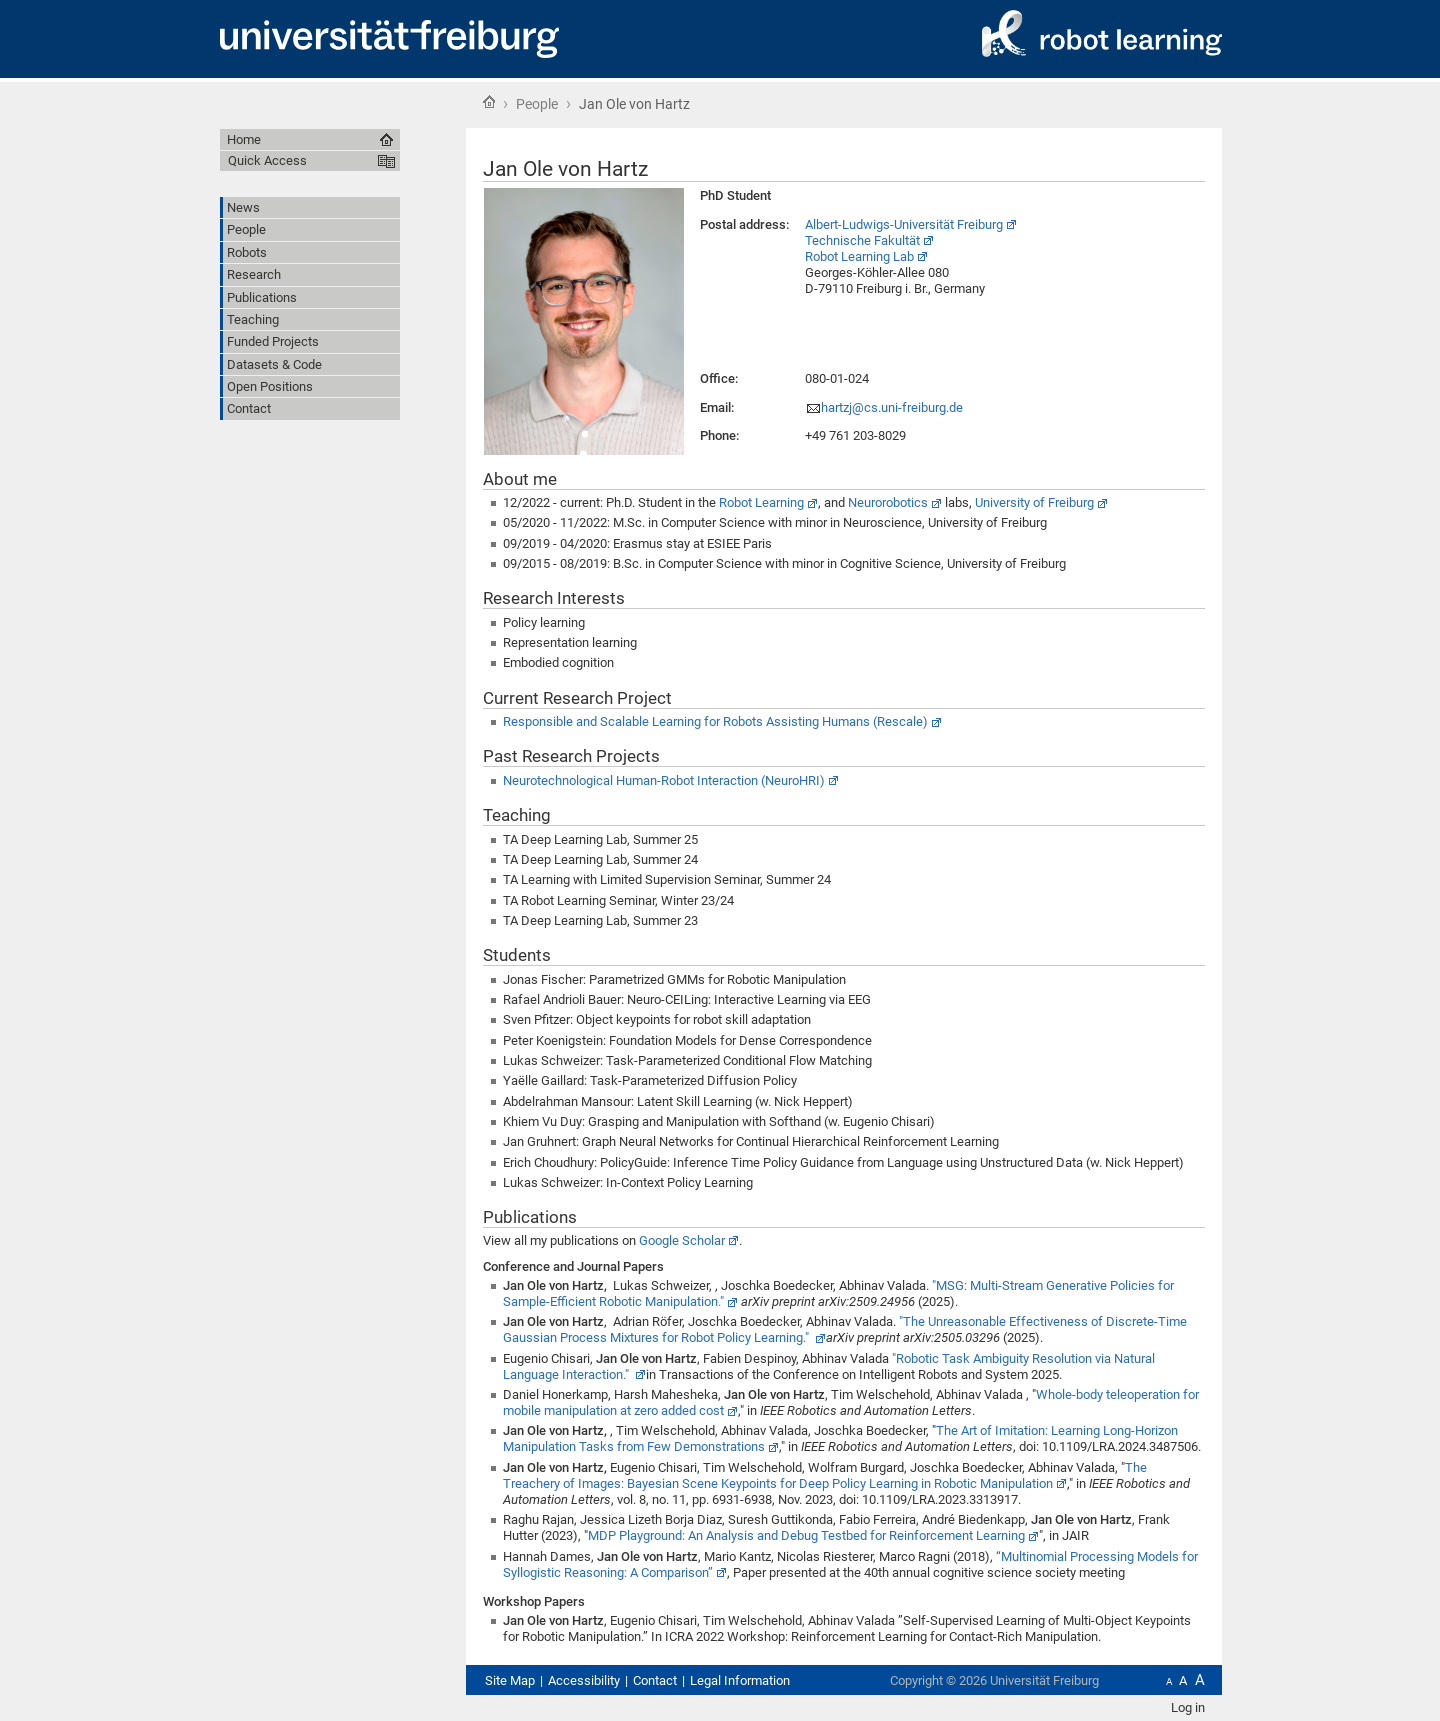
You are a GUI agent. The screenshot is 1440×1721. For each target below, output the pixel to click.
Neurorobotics (888, 502)
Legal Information (740, 1680)
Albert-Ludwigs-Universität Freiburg (904, 224)
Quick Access (267, 160)
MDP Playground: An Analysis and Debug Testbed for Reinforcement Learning (806, 1535)
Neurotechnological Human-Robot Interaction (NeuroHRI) (664, 780)
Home (489, 102)
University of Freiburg (1034, 502)
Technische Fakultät (862, 240)
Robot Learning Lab (859, 256)
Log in (1188, 1707)
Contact (655, 1680)
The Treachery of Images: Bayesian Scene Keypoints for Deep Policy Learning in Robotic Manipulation (825, 1475)
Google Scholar (682, 1240)
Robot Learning (761, 502)
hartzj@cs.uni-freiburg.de (892, 407)
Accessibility (584, 1680)
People (537, 104)
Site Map (510, 1680)
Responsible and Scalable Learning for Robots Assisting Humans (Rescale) (715, 721)
